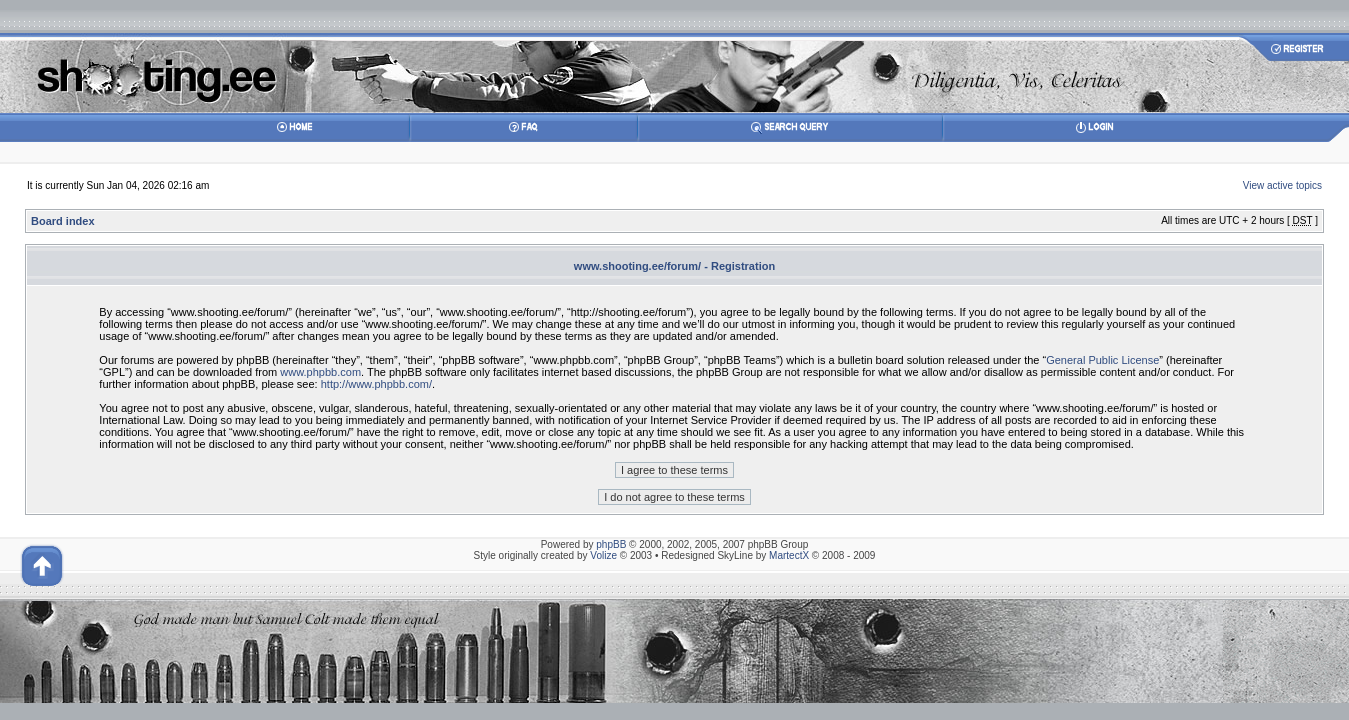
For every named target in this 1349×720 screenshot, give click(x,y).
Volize (603, 555)
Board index (63, 221)
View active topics (1282, 185)
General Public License (1102, 360)
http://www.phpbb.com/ (376, 384)
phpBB (611, 544)
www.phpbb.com (320, 372)
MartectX (789, 555)
